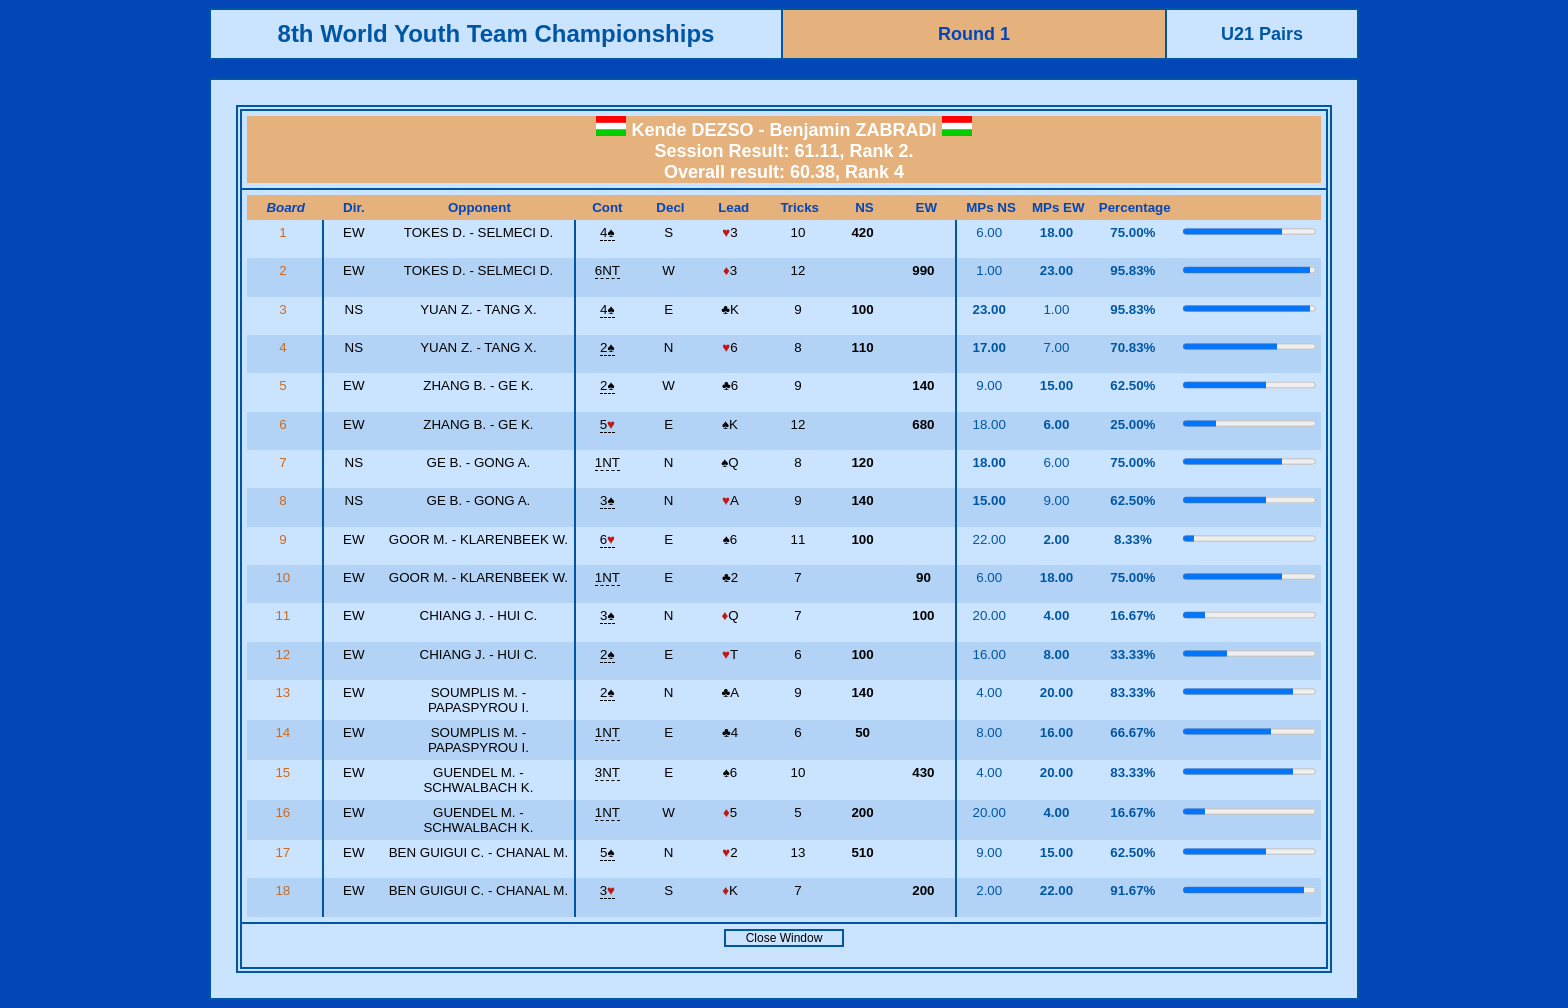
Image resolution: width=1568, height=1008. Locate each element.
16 (284, 812)
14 (284, 732)
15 (284, 772)
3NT (607, 772)
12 (284, 654)
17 (284, 852)
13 (284, 692)
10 (284, 577)
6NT (607, 270)
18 (284, 890)
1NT (607, 462)
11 (284, 615)
